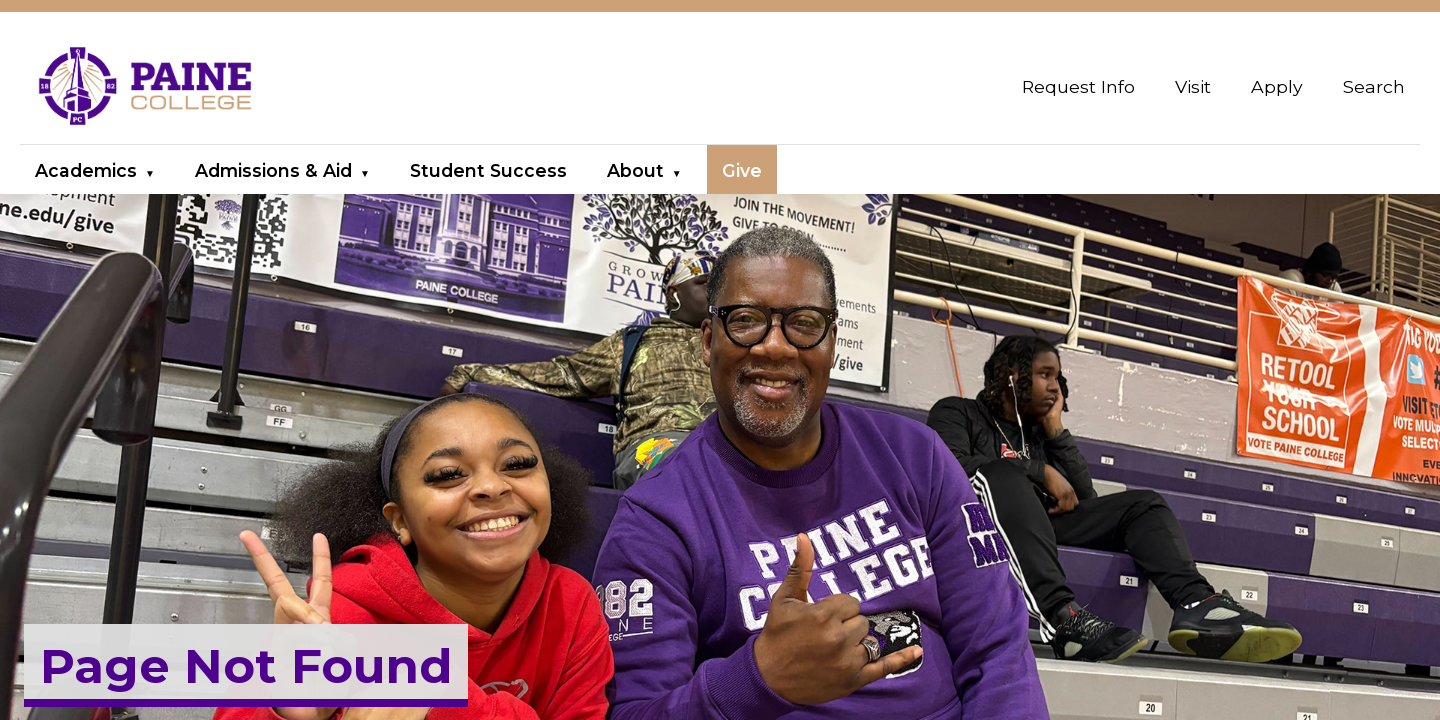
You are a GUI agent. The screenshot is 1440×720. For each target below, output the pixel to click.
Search (1374, 86)
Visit (1193, 86)
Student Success (488, 170)
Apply (1277, 86)
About (635, 170)
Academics (86, 170)
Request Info (1078, 86)
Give (742, 170)
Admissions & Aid (273, 170)
